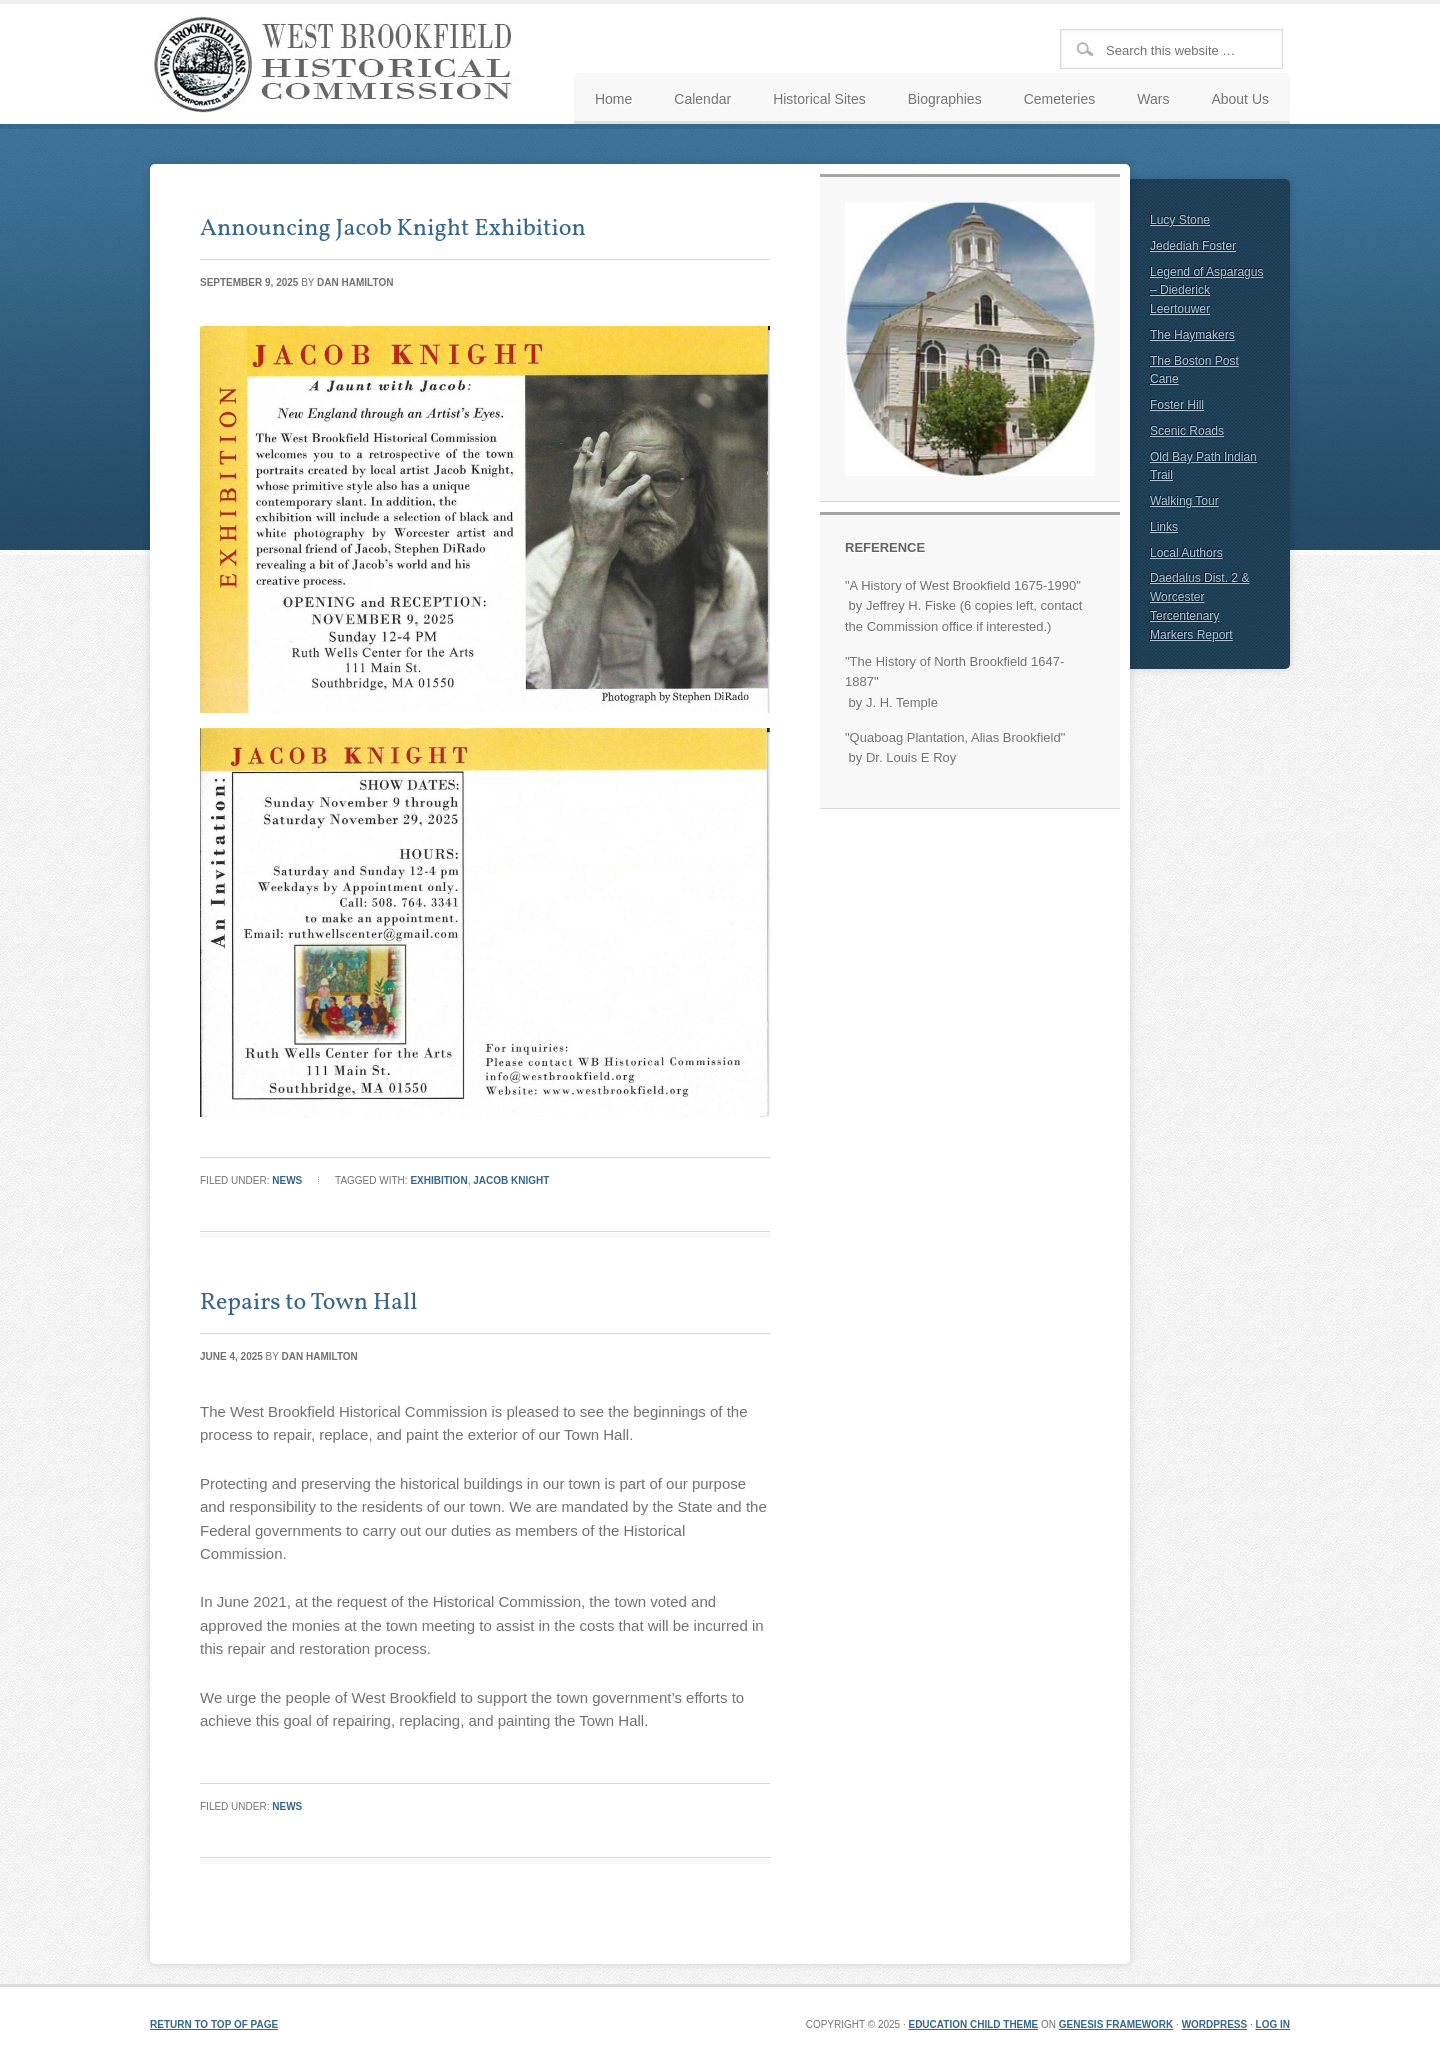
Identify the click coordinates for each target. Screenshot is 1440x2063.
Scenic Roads (1187, 431)
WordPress (1215, 2024)
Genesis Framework (1116, 2024)
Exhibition (438, 1180)
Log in (1273, 2024)
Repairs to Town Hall (308, 1303)
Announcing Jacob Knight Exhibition (393, 229)
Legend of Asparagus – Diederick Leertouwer (1206, 291)
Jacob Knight (511, 1180)
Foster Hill (1177, 405)
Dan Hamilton (355, 282)
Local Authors (1186, 553)
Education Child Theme (973, 2024)
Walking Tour (1184, 501)
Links (1164, 527)
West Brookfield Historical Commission (340, 64)
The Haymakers (1192, 335)
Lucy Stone (1180, 220)
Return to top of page (214, 2024)
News (287, 1180)
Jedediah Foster (1193, 246)
